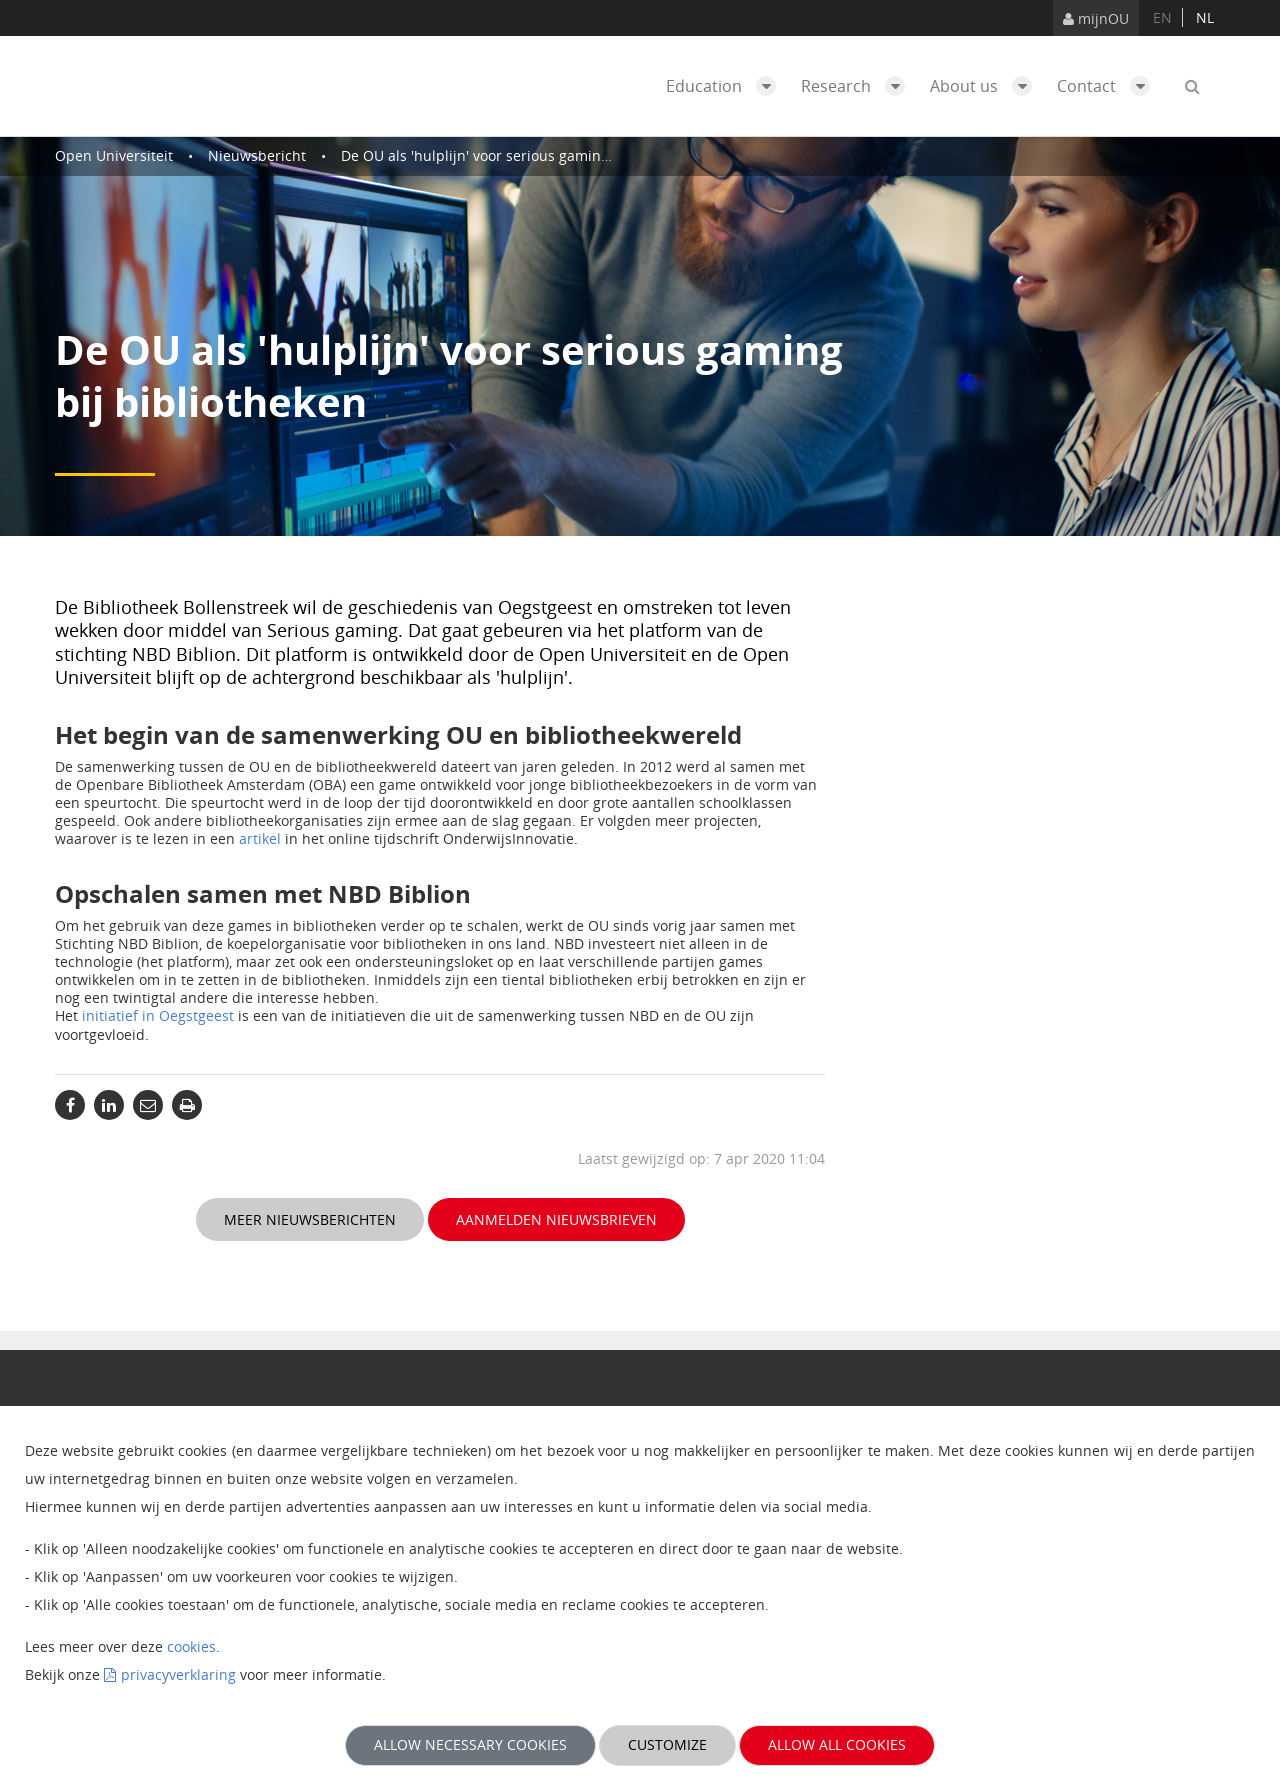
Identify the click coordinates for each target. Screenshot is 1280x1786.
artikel (260, 838)
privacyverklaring (178, 1674)
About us (986, 86)
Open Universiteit (114, 155)
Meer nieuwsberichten (310, 1219)
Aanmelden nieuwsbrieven (556, 1219)
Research (858, 86)
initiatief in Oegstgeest (158, 1015)
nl (1205, 17)
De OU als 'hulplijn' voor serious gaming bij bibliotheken (529, 155)
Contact (1108, 86)
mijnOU (1096, 18)
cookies (191, 1646)
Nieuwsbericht (257, 155)
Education (726, 86)
